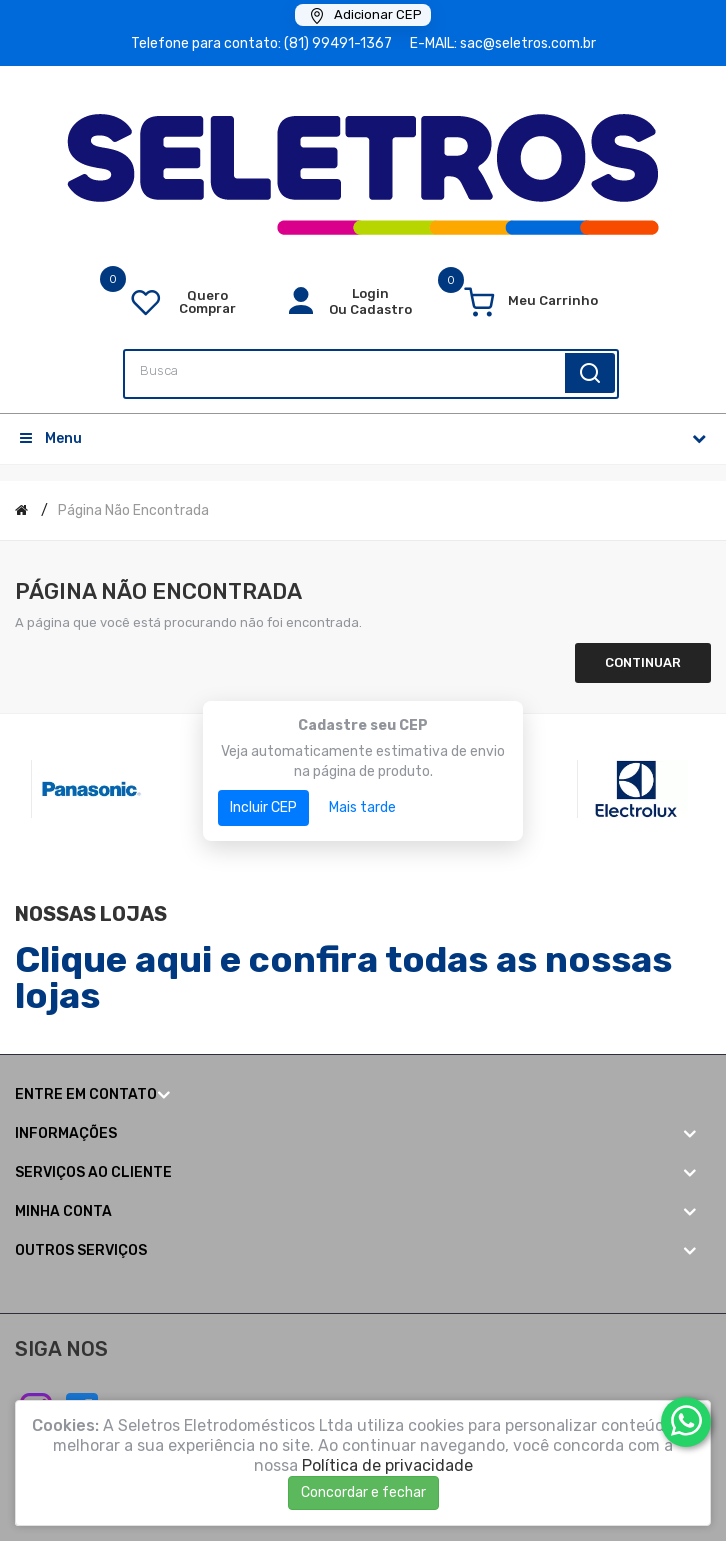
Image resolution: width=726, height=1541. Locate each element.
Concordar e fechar (363, 1492)
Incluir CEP (263, 807)
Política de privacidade (387, 1465)
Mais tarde (362, 807)
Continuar (643, 662)
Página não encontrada (133, 510)
